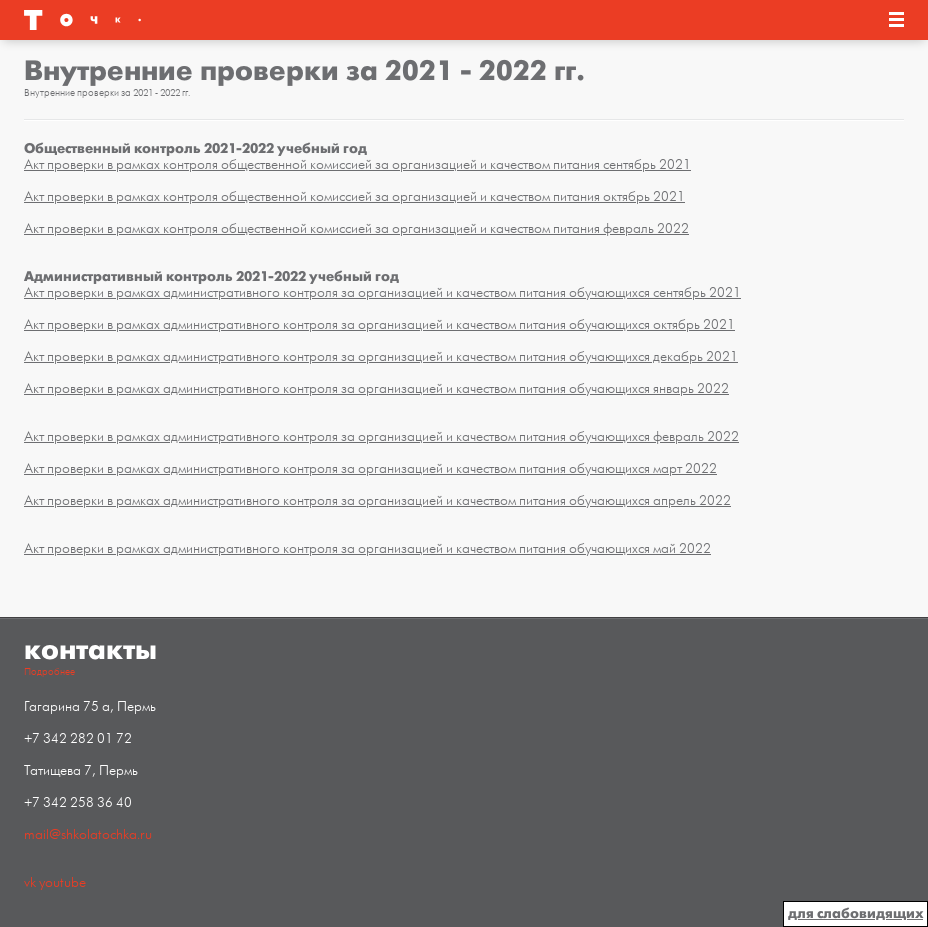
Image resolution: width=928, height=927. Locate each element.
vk (30, 882)
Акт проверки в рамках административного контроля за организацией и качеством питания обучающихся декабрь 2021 (381, 356)
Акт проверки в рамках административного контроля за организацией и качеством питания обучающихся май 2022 (367, 548)
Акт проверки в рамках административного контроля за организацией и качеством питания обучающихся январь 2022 (376, 388)
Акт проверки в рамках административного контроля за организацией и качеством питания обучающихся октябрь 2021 (379, 324)
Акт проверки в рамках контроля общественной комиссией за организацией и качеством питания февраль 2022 (356, 228)
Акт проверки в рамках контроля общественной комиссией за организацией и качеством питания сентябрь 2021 (357, 164)
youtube (62, 882)
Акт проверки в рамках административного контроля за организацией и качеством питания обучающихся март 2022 (370, 468)
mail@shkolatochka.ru (88, 834)
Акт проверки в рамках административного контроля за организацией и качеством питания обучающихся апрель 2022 (377, 500)
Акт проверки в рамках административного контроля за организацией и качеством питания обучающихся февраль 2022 (381, 436)
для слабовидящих (855, 913)
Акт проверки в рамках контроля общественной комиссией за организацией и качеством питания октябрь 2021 (354, 196)
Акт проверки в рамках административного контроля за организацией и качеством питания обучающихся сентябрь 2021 (382, 292)
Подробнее (49, 672)
